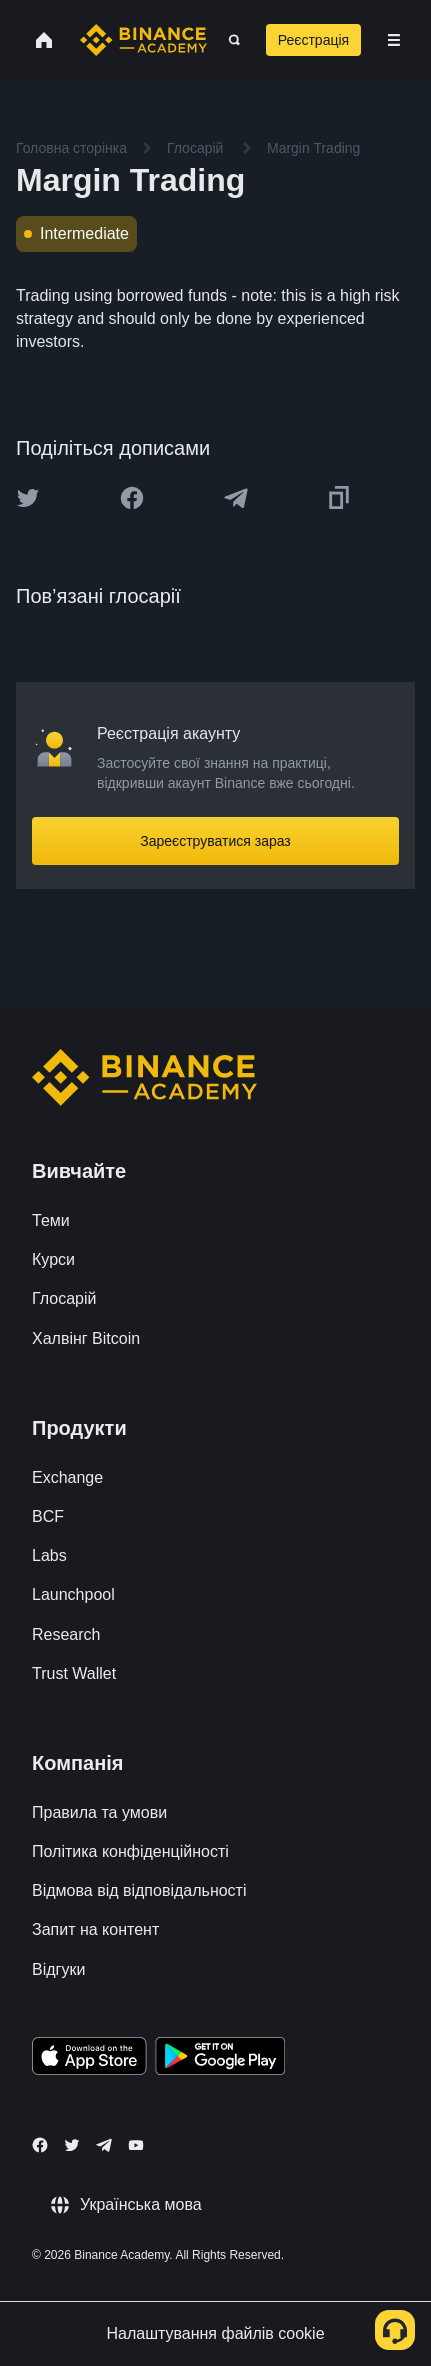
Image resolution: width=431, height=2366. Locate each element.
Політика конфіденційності (130, 1851)
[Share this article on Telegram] (236, 498)
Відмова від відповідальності (139, 1890)
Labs (49, 1555)
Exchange (67, 1477)
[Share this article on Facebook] (132, 498)
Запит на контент (95, 1929)
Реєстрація (313, 40)
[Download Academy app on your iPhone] (89, 2059)
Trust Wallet (74, 1673)
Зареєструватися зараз (215, 841)
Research (66, 1634)
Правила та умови (99, 1812)
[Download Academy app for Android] (220, 2059)
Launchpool (73, 1594)
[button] (394, 40)
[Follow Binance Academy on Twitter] (72, 2145)
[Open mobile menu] (394, 40)
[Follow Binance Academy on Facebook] (40, 2145)
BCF (48, 1516)
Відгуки (58, 1969)
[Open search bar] (228, 40)
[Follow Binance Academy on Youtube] (136, 2145)
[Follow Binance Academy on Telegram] (104, 2145)
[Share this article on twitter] (28, 498)
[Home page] (143, 40)
